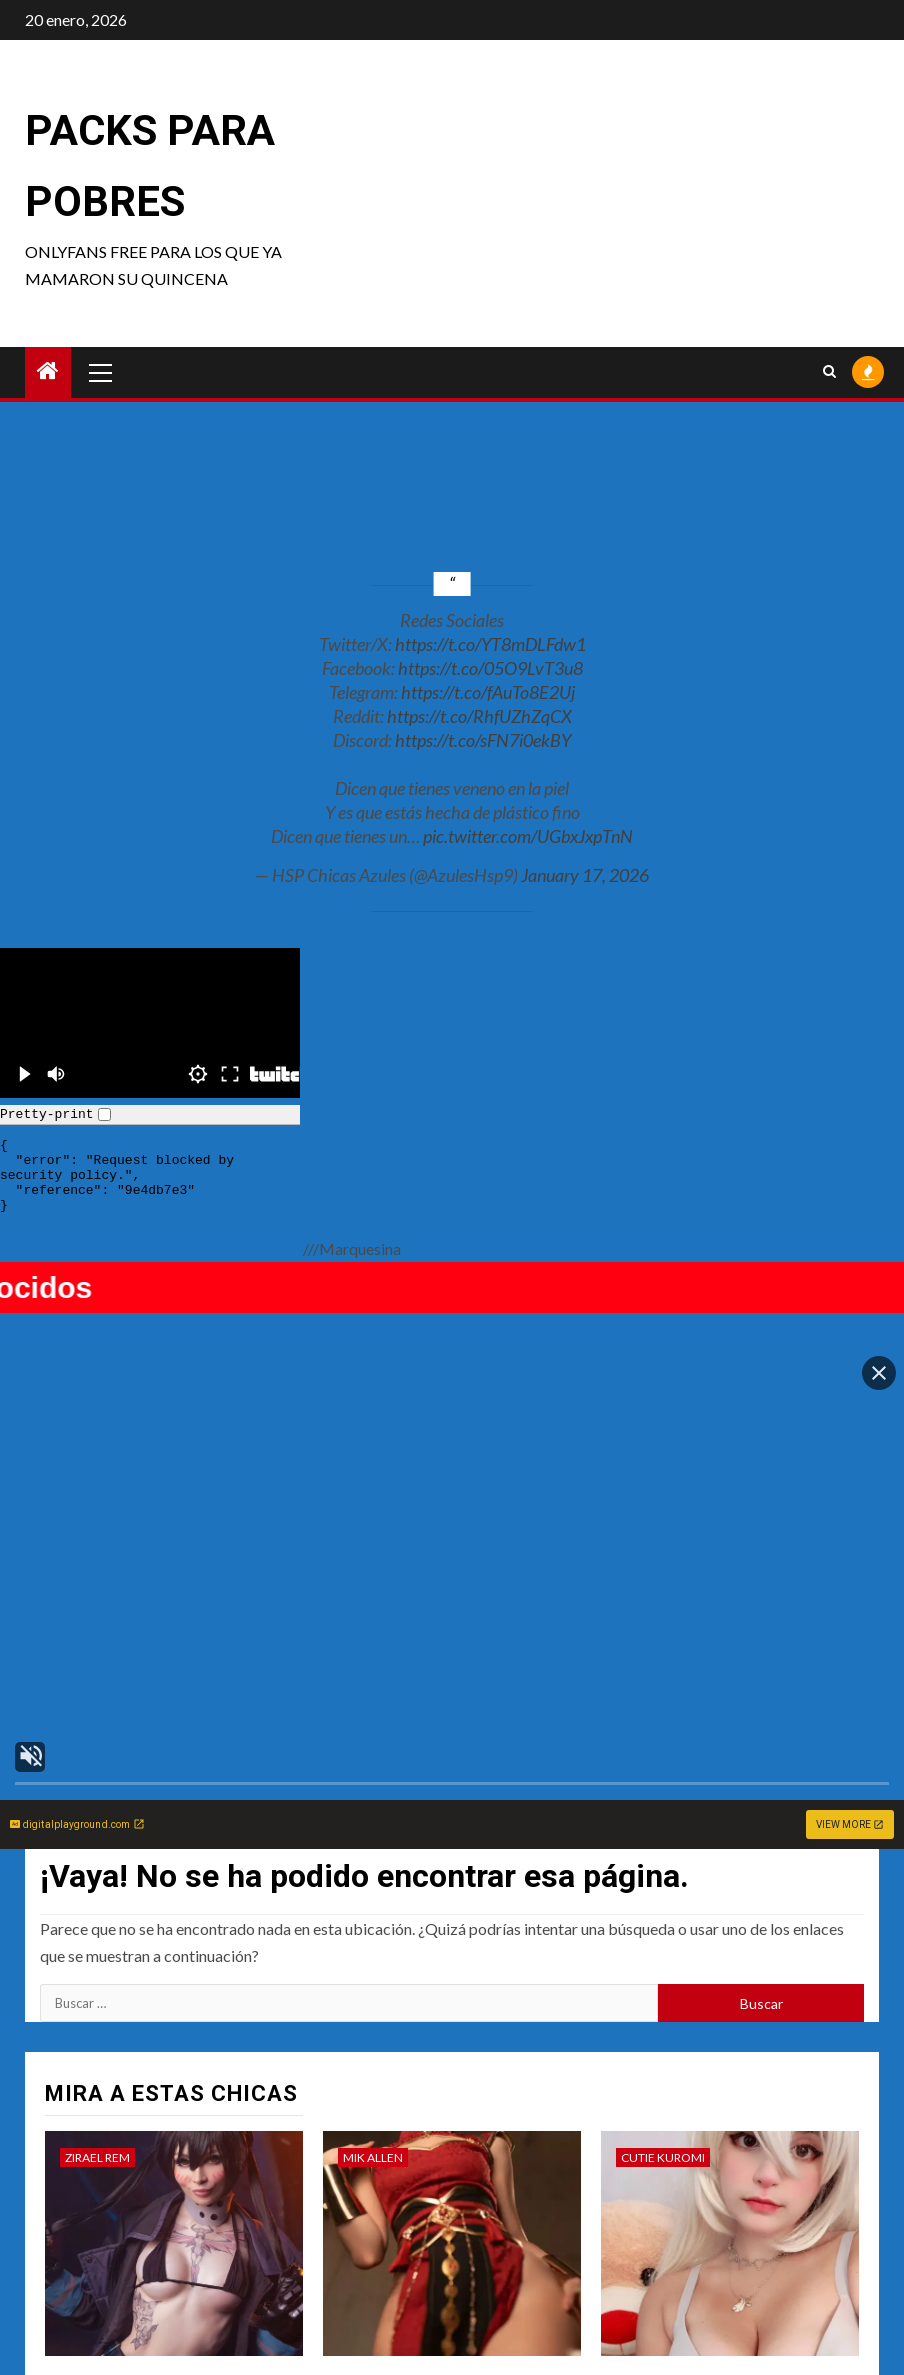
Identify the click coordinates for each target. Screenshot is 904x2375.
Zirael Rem (97, 1912)
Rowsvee (371, 2245)
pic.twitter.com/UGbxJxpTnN (528, 836)
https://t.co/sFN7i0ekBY (483, 740)
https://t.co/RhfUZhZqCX (479, 716)
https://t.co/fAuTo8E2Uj (488, 692)
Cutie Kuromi (663, 1912)
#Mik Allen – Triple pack (429, 2140)
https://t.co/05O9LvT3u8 (490, 668)
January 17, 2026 (585, 875)
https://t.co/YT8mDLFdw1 (490, 644)
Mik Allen (373, 1912)
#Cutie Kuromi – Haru (697, 2140)
